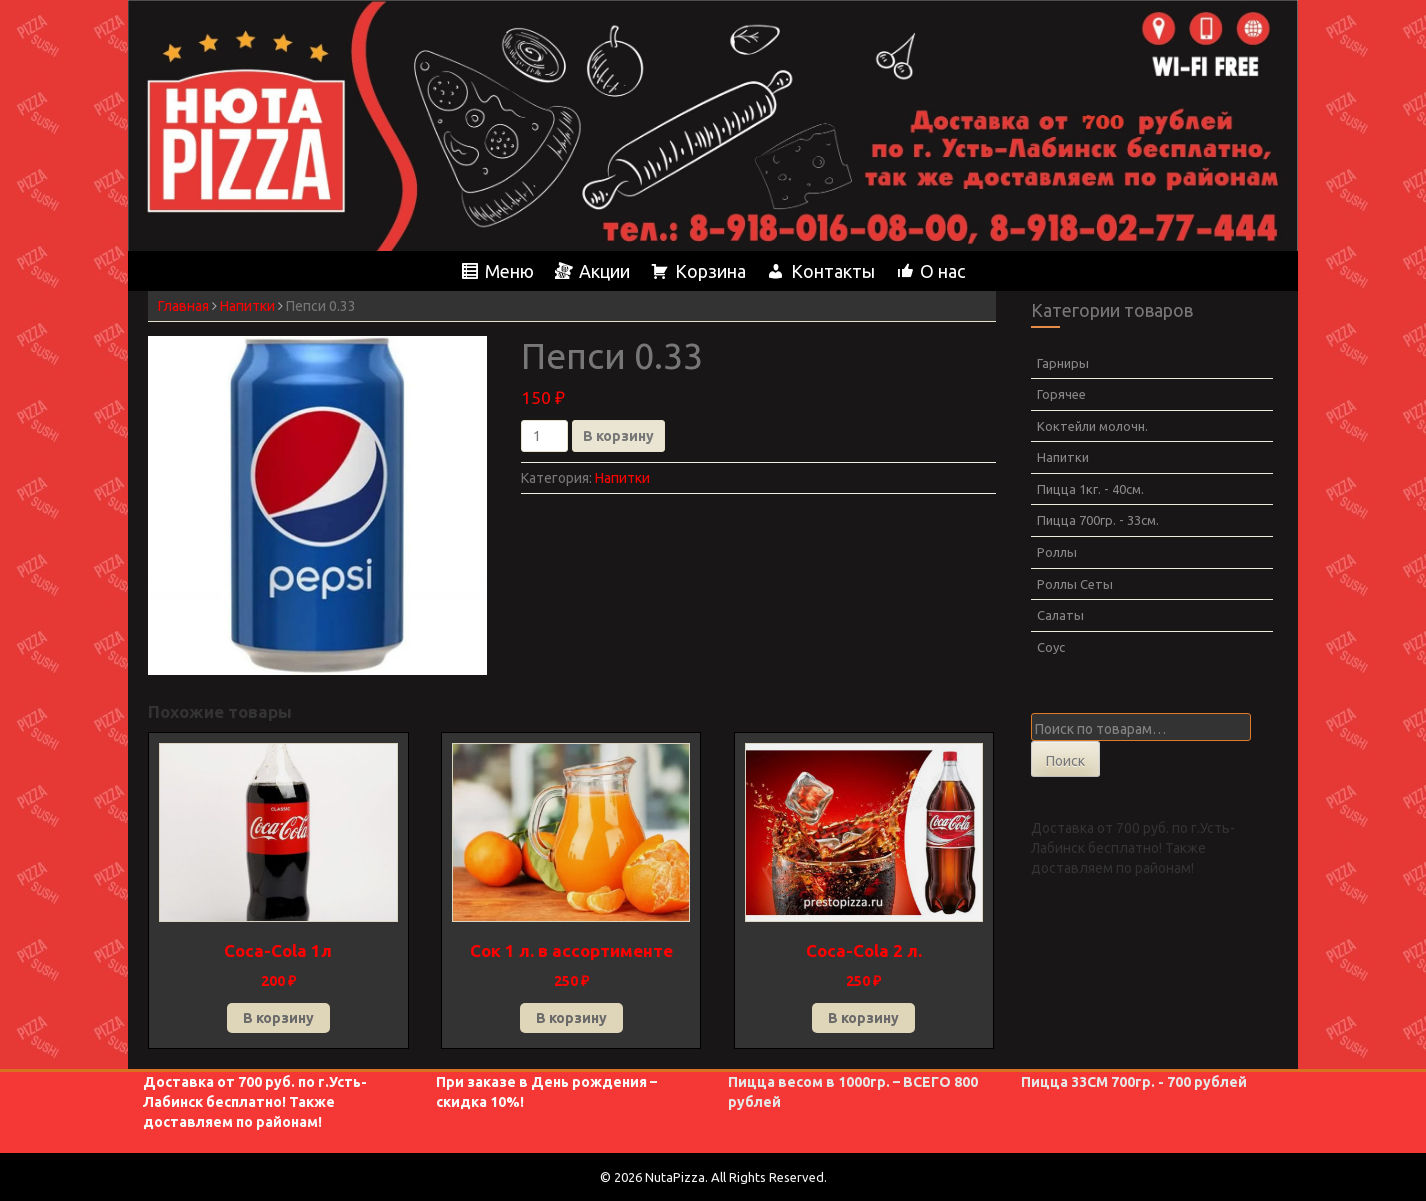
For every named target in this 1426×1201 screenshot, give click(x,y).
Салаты (1060, 615)
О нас (942, 271)
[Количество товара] (544, 436)
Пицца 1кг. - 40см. (1090, 489)
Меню (509, 271)
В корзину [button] (278, 1018)
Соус (1051, 647)
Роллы (1057, 552)
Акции (604, 271)
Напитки (247, 306)
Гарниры (1063, 363)
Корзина (710, 271)
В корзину (618, 436)
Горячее (1061, 394)
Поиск (1065, 761)
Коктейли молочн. (1092, 426)
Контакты (833, 271)
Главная (183, 306)
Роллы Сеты (1075, 584)
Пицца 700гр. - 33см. (1098, 520)
